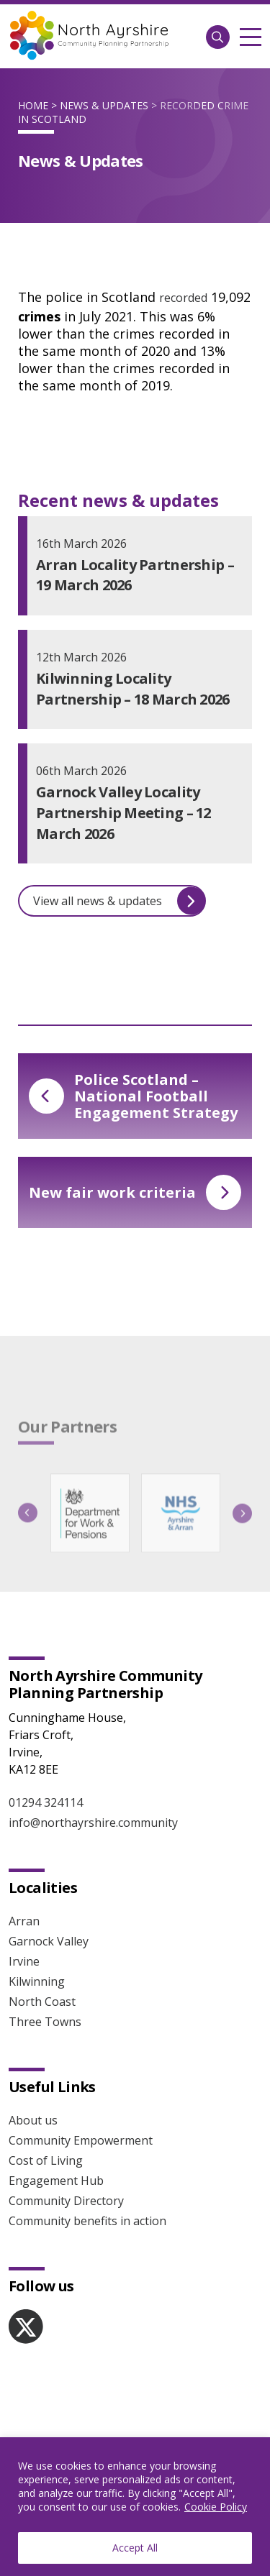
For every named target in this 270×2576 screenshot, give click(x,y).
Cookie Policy (215, 2506)
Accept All (135, 2547)
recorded (183, 298)
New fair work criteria (135, 1192)
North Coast (42, 2001)
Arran (24, 1921)
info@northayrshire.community (93, 1822)
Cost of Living (46, 2160)
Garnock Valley (49, 1941)
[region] (135, 2506)
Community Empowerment (81, 2140)
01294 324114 (46, 1802)
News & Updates (104, 105)
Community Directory (66, 2201)
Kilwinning (37, 1981)
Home (33, 105)
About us (33, 2120)
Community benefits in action (87, 2221)
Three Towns (45, 2022)
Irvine (24, 1961)
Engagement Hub (56, 2180)
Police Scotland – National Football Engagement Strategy (133, 1096)
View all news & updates (119, 901)
